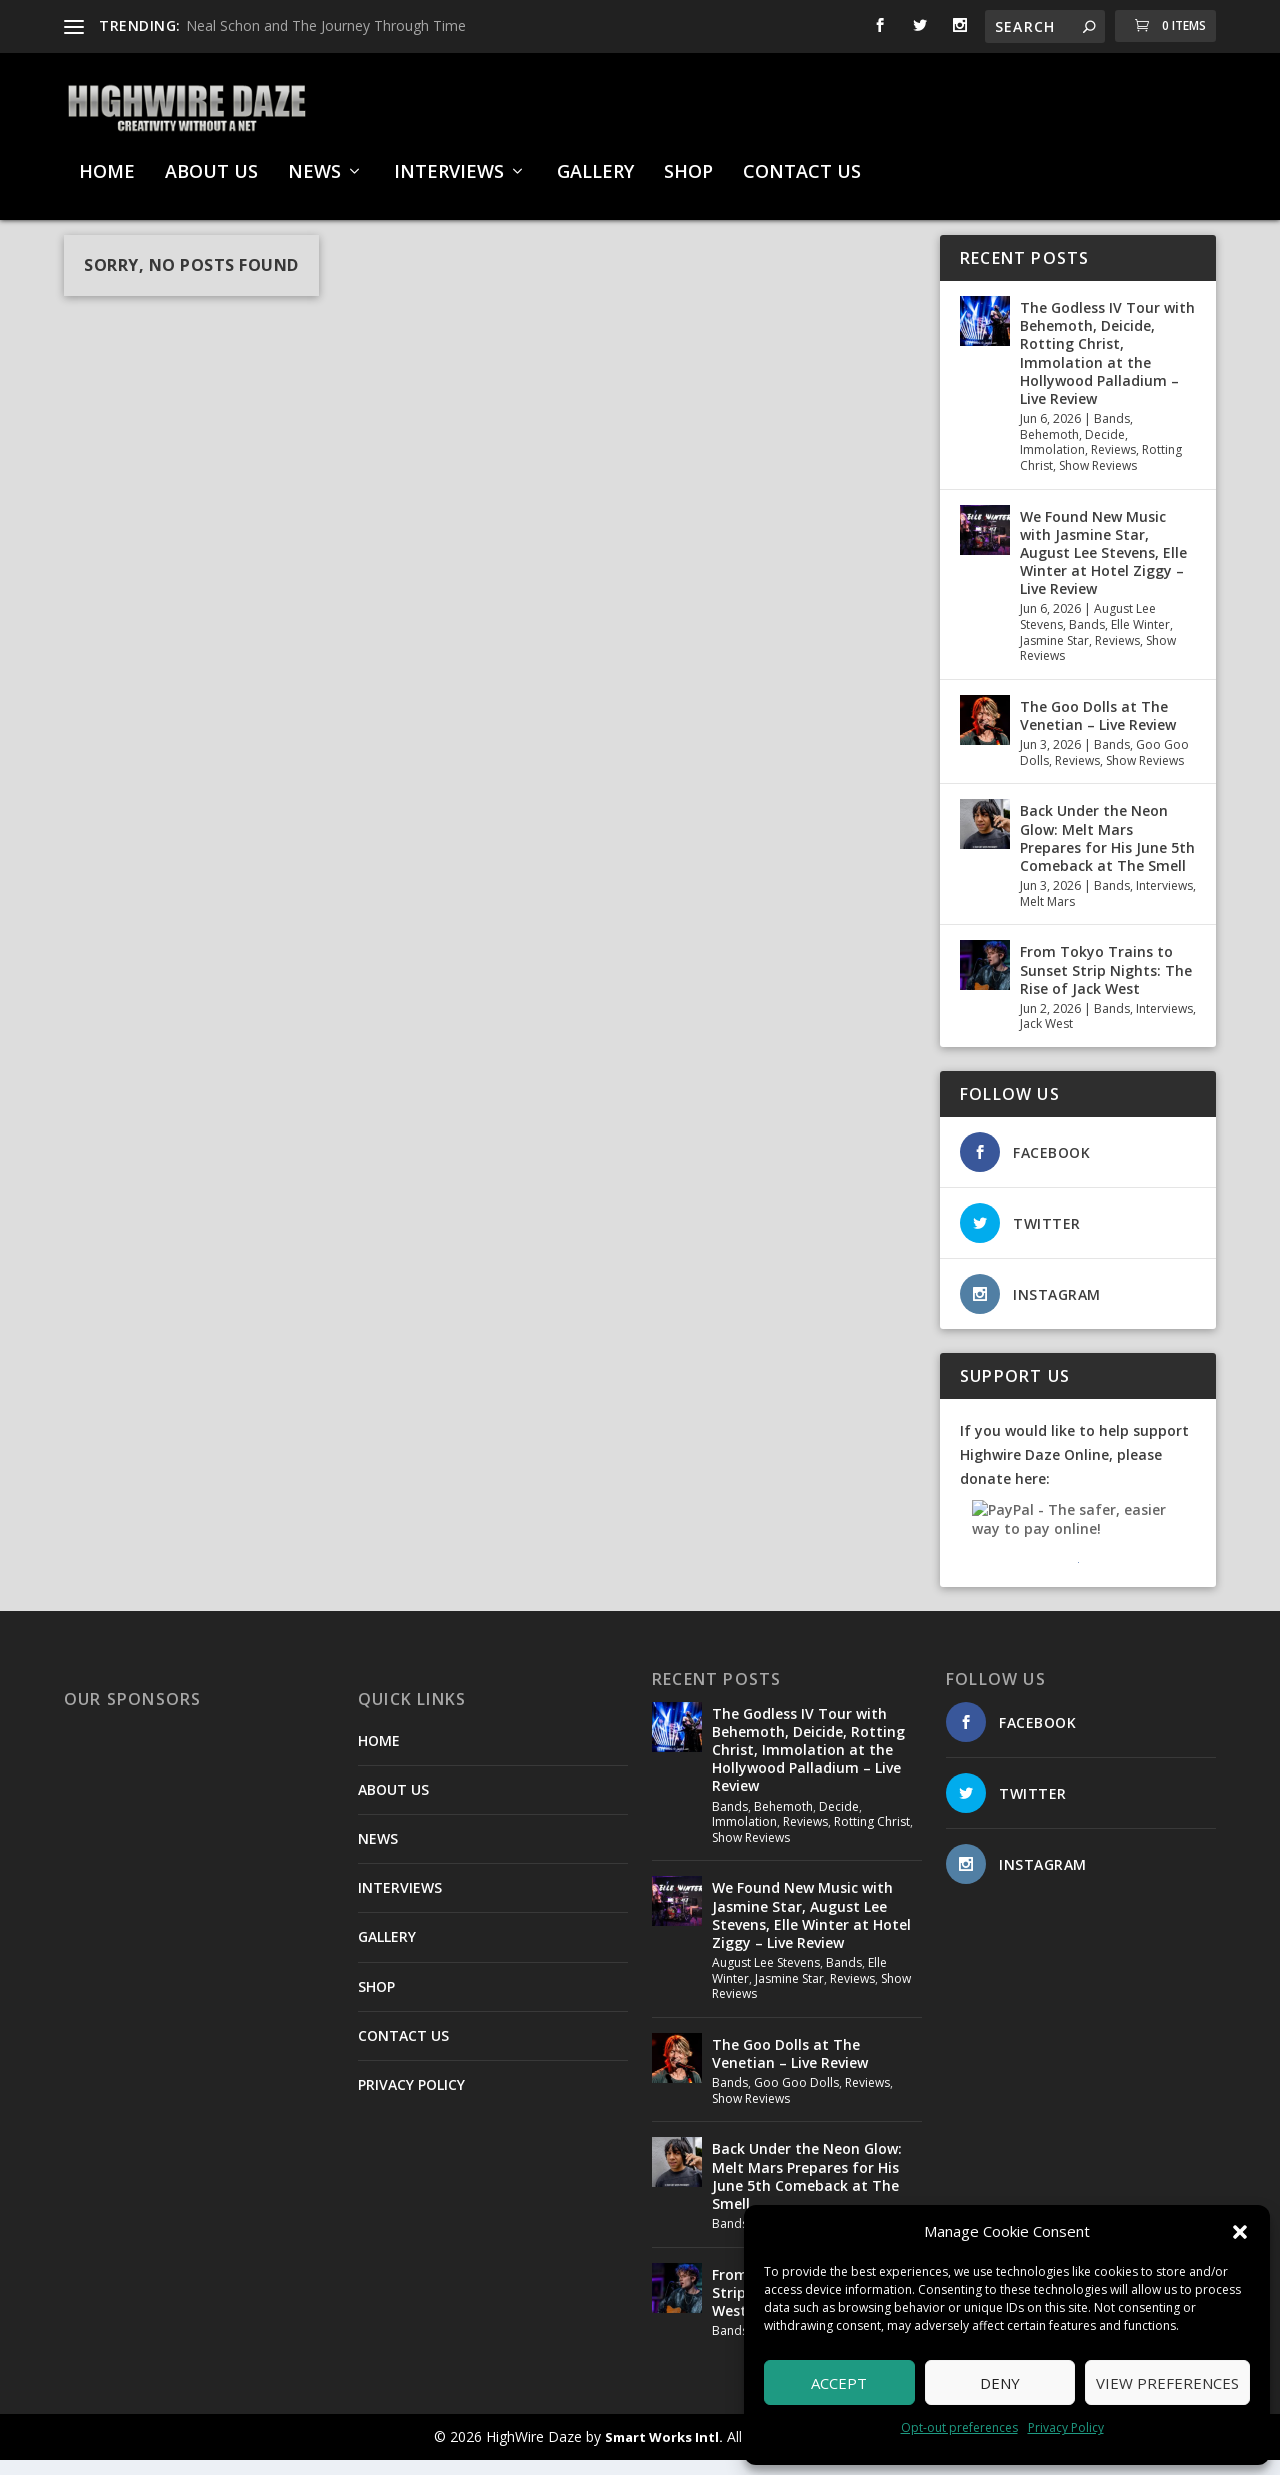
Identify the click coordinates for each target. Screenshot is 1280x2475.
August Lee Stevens (766, 1977)
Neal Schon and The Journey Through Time (326, 25)
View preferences (1167, 2383)
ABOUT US (211, 163)
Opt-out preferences (959, 2427)
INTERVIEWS (449, 163)
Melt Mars (1047, 916)
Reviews (1113, 464)
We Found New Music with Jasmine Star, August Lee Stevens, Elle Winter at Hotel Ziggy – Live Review (1103, 568)
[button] (1240, 2232)
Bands (1112, 433)
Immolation (1052, 464)
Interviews (1164, 900)
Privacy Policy (1066, 2427)
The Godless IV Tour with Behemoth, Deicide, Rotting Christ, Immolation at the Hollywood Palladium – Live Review (1107, 368)
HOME (107, 163)
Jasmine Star (1054, 655)
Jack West (1046, 1038)
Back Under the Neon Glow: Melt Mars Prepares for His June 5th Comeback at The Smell (1107, 853)
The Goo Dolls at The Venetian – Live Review (1098, 730)
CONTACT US (802, 163)
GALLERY (595, 163)
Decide (1105, 449)
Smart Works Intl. (664, 2452)
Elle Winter (1140, 639)
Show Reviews (1098, 480)
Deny (1000, 2383)
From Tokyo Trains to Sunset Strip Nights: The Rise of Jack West (1106, 984)
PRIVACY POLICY (411, 2099)
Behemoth (1049, 449)
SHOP (688, 163)
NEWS (314, 163)
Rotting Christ (872, 1836)
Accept (839, 2383)
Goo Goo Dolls (796, 2097)
